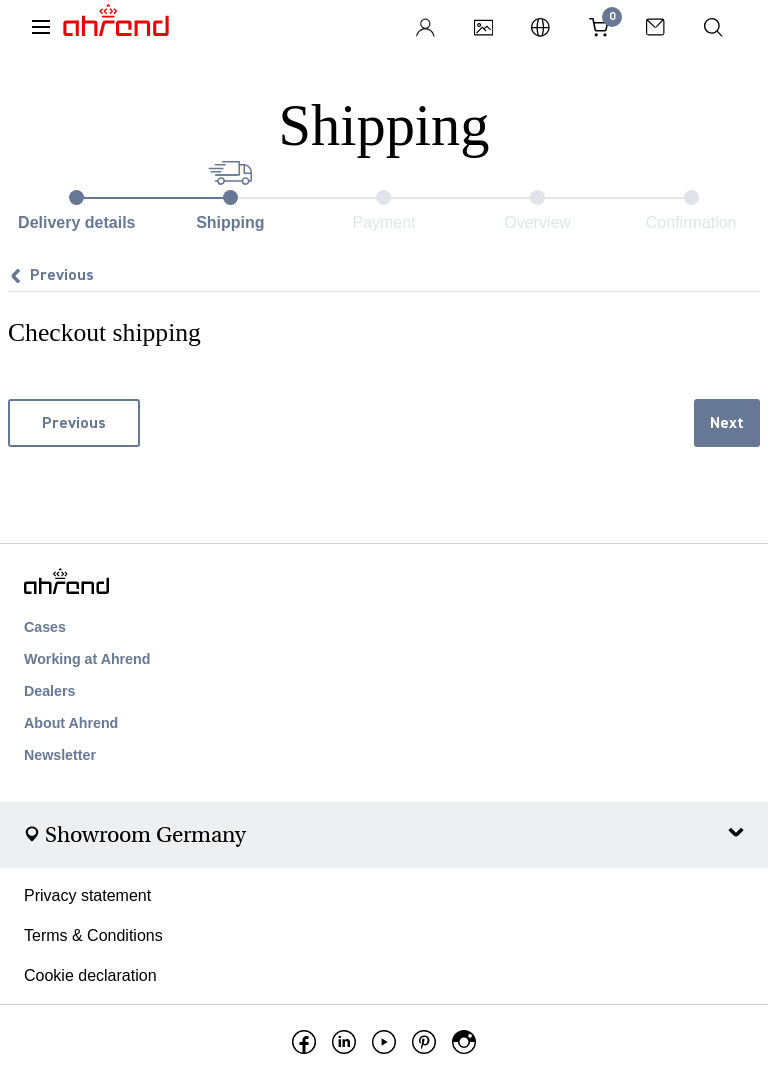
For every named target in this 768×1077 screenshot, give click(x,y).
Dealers (49, 691)
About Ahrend (71, 723)
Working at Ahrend (87, 659)
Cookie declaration (90, 975)
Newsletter (60, 755)
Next (727, 423)
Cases (45, 627)
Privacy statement (87, 895)
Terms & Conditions (93, 935)
